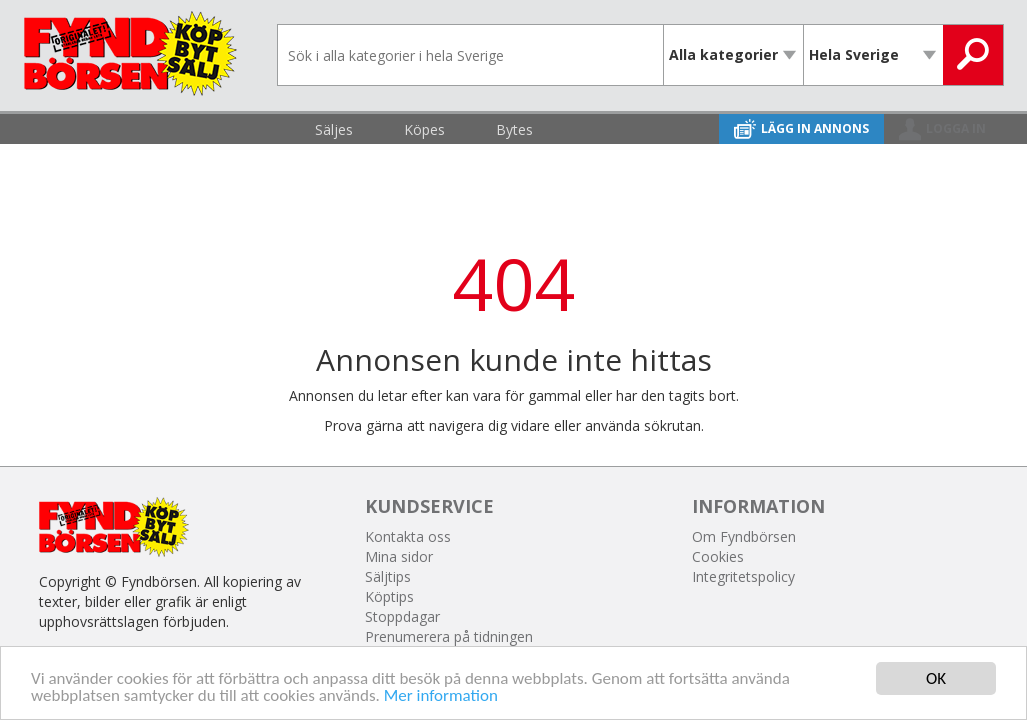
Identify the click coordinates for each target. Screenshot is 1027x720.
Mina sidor (399, 556)
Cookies (718, 556)
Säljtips (388, 576)
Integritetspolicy (743, 576)
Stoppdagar (402, 616)
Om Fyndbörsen (744, 536)
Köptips (389, 596)
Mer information (441, 696)
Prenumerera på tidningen (449, 636)
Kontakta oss (408, 536)
